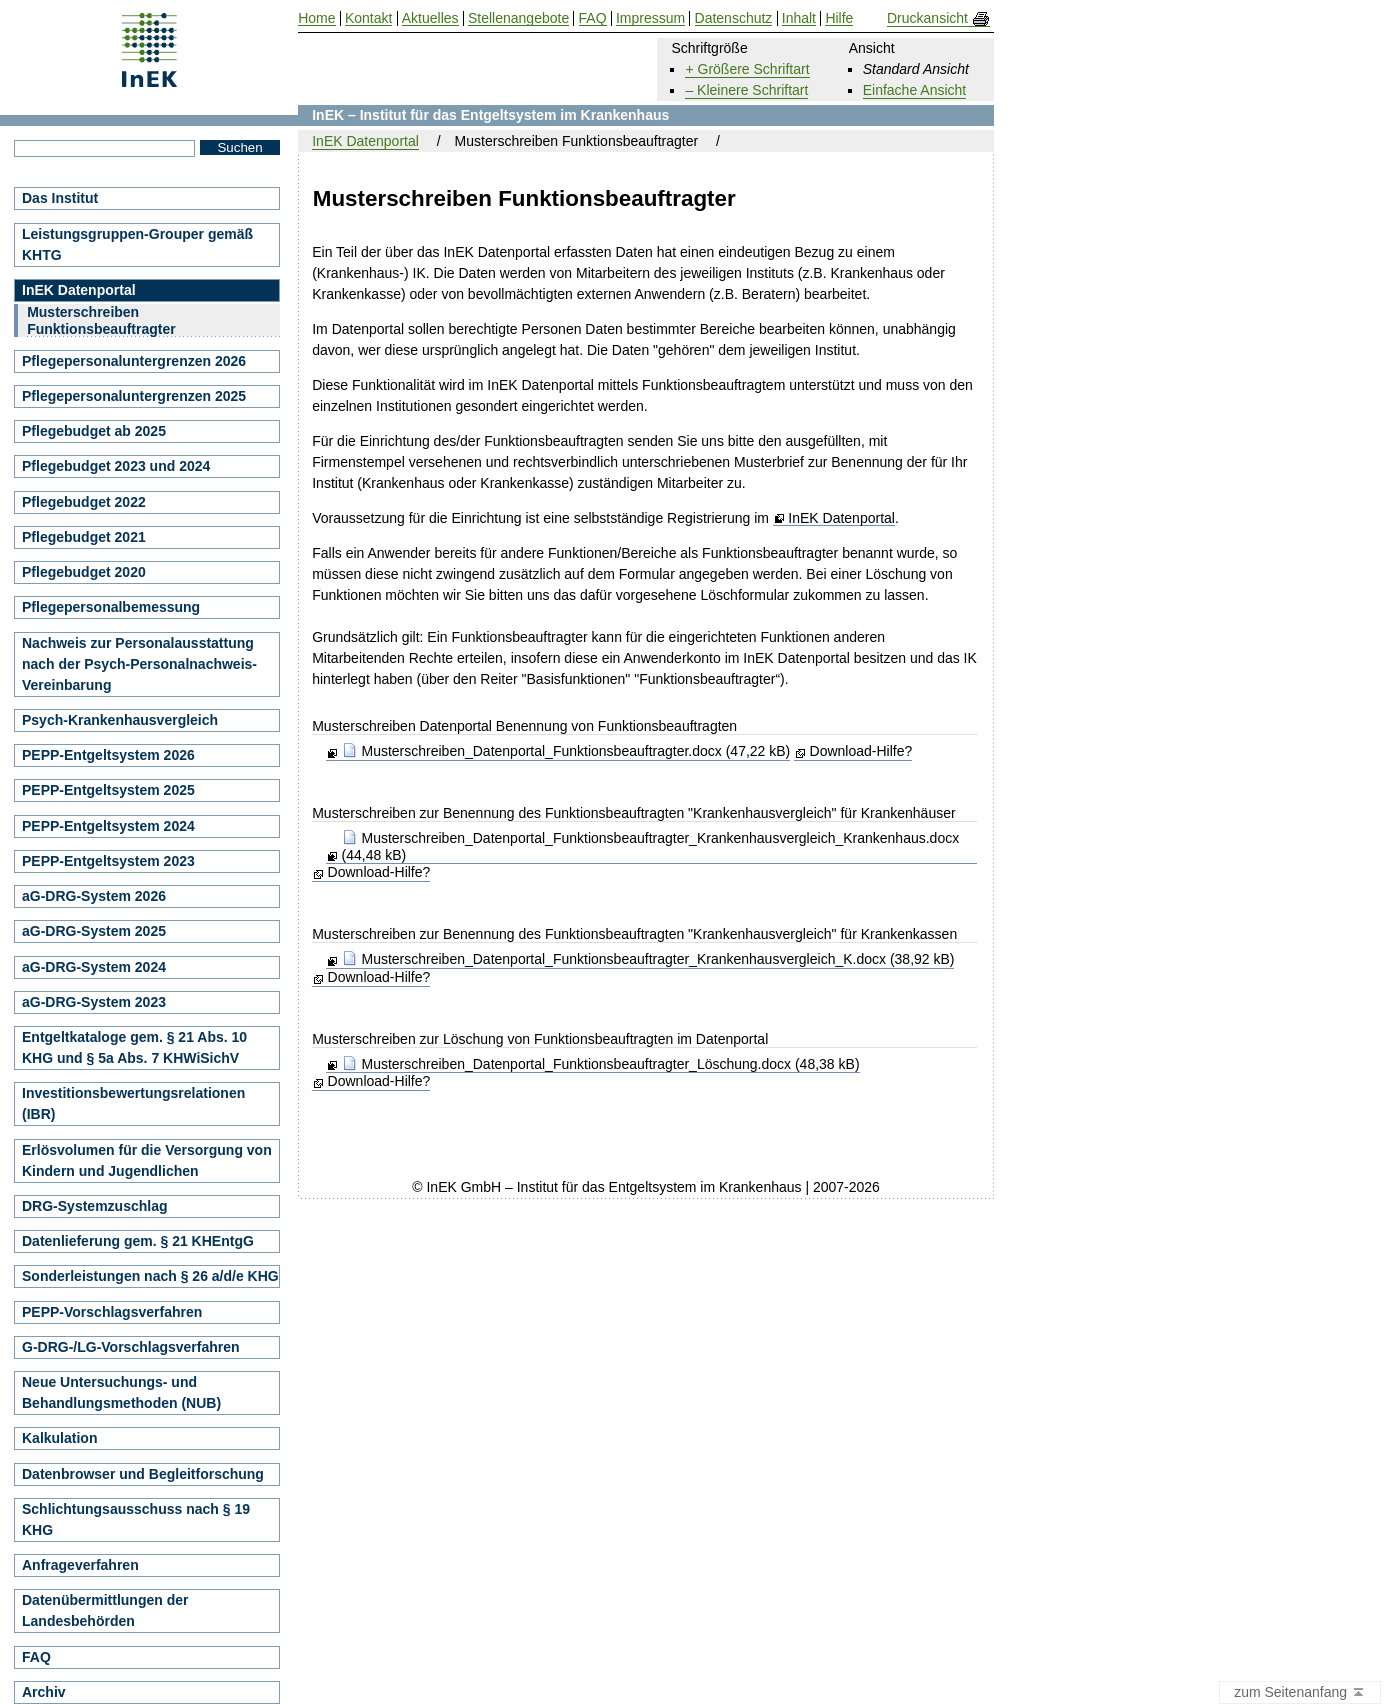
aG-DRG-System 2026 (94, 896)
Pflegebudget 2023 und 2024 (116, 466)
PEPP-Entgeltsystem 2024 (108, 826)
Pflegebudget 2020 (84, 572)
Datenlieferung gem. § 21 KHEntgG (138, 1241)
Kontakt (368, 18)
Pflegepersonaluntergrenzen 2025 (134, 396)
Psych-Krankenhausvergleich (120, 720)
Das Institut (60, 198)
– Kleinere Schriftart (746, 90)
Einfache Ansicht (915, 90)
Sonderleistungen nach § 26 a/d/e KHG (150, 1276)
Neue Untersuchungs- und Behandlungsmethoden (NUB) (121, 1392)
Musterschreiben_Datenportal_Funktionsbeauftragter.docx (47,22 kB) (566, 751)
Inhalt (799, 18)
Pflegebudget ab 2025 (94, 431)
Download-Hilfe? (861, 751)
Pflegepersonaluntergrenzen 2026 (134, 361)
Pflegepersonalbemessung (111, 607)
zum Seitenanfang (1300, 1693)
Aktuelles (430, 18)
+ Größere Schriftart (747, 69)
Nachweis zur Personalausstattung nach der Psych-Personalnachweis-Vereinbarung (139, 664)
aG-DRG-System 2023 (94, 1002)
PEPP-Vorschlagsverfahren (112, 1312)
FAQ (36, 1657)
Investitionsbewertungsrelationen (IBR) (133, 1103)
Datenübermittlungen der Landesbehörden (105, 1610)
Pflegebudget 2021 (84, 537)
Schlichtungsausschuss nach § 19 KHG (136, 1519)
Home (316, 18)
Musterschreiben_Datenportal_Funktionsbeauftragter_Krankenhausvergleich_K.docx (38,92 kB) (648, 959)
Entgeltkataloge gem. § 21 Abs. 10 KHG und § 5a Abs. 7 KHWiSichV (134, 1047)
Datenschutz (734, 18)
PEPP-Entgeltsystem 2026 (108, 755)
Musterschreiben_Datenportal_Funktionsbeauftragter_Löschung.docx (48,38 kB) (601, 1064)
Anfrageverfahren (80, 1565)
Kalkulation (59, 1438)
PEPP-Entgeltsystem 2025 (108, 790)
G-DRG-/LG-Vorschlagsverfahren (131, 1347)
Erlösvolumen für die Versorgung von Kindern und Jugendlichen (147, 1160)
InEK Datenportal (841, 518)
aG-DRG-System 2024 (94, 967)
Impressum (650, 18)
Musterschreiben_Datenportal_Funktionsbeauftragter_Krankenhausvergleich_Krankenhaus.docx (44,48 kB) (651, 846)
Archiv (44, 1692)
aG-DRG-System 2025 (94, 931)
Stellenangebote (518, 18)
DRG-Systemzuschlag (94, 1206)
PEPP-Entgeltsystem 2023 (108, 861)
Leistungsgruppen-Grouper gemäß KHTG (137, 244)
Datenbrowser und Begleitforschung (143, 1474)
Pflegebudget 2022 (84, 502)
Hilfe (839, 18)
